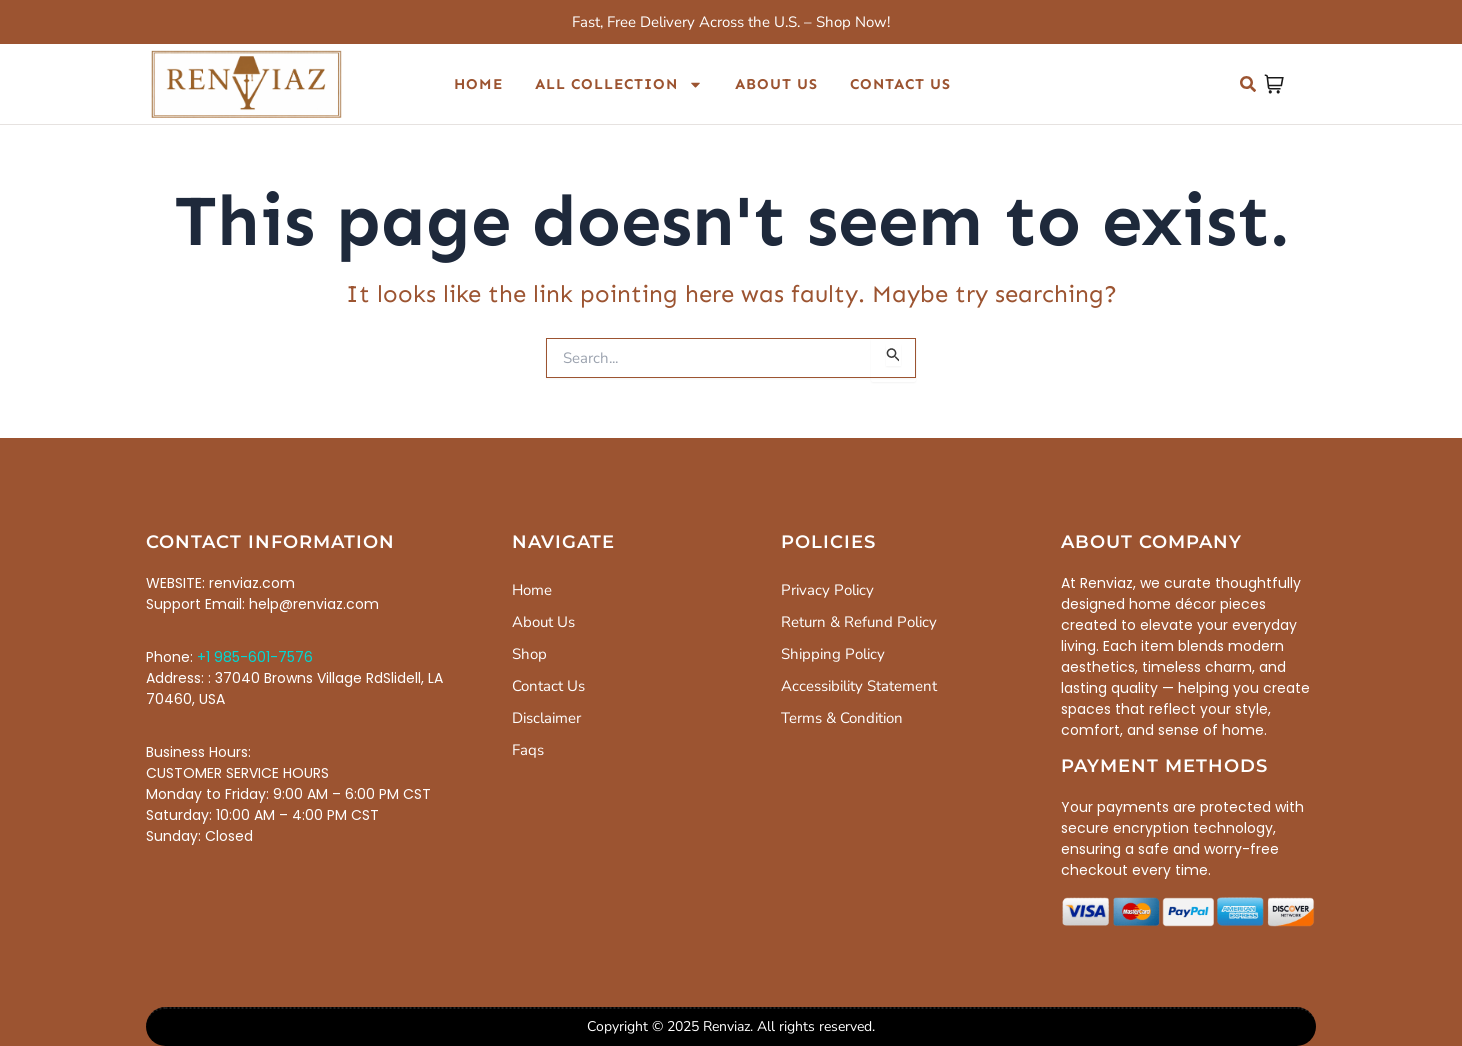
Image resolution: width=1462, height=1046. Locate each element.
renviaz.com (252, 583)
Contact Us (900, 84)
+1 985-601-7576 (255, 657)
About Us (776, 84)
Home (478, 84)
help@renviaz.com (314, 604)
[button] (1248, 84)
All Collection (619, 84)
